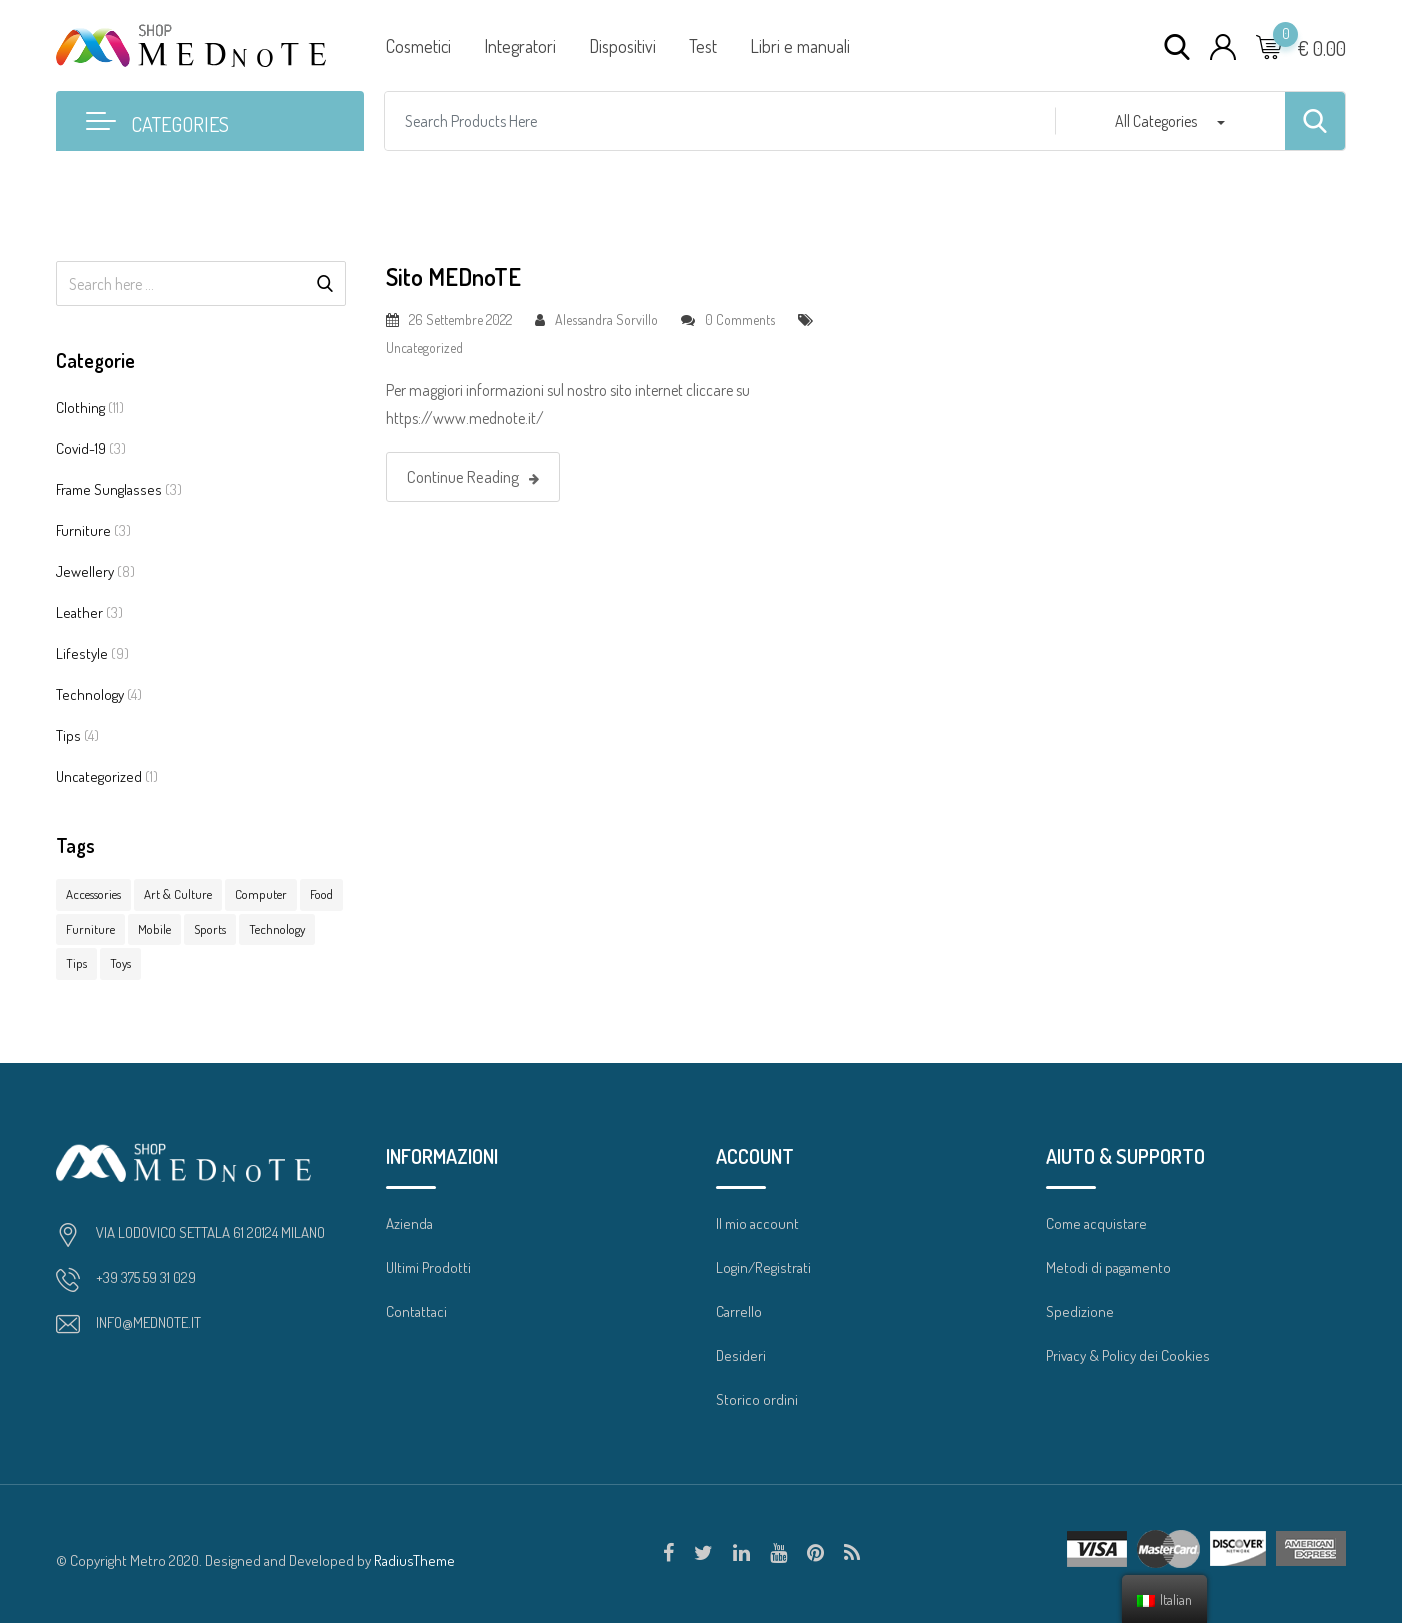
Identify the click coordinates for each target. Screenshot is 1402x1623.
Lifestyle (82, 653)
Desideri (741, 1355)
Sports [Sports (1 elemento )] (210, 929)
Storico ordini (757, 1399)
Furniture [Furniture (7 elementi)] (90, 929)
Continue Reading (473, 476)
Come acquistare (1096, 1223)
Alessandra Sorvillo (606, 319)
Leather (79, 612)
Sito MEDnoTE (453, 276)
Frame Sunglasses (109, 489)
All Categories (1156, 121)
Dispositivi (622, 46)
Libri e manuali (800, 46)
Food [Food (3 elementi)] (321, 894)
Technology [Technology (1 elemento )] (277, 929)
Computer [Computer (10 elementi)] (261, 894)
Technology (90, 694)
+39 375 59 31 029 (146, 1277)
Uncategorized (99, 776)
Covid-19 (81, 448)
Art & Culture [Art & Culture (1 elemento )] (178, 894)
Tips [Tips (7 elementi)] (76, 963)
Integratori (520, 46)
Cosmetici (418, 46)
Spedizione (1080, 1311)
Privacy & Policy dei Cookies (1128, 1355)
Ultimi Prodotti (428, 1267)
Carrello (739, 1311)
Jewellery (85, 571)
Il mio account (757, 1223)
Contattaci (416, 1311)
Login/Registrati (763, 1267)
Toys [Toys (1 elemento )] (120, 963)
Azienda (409, 1223)
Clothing (80, 407)
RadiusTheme (414, 1560)
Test (703, 46)
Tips (68, 735)
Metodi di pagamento (1108, 1267)
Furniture (83, 530)
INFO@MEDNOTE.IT (148, 1322)
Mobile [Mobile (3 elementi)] (154, 929)
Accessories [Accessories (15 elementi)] (93, 894)
